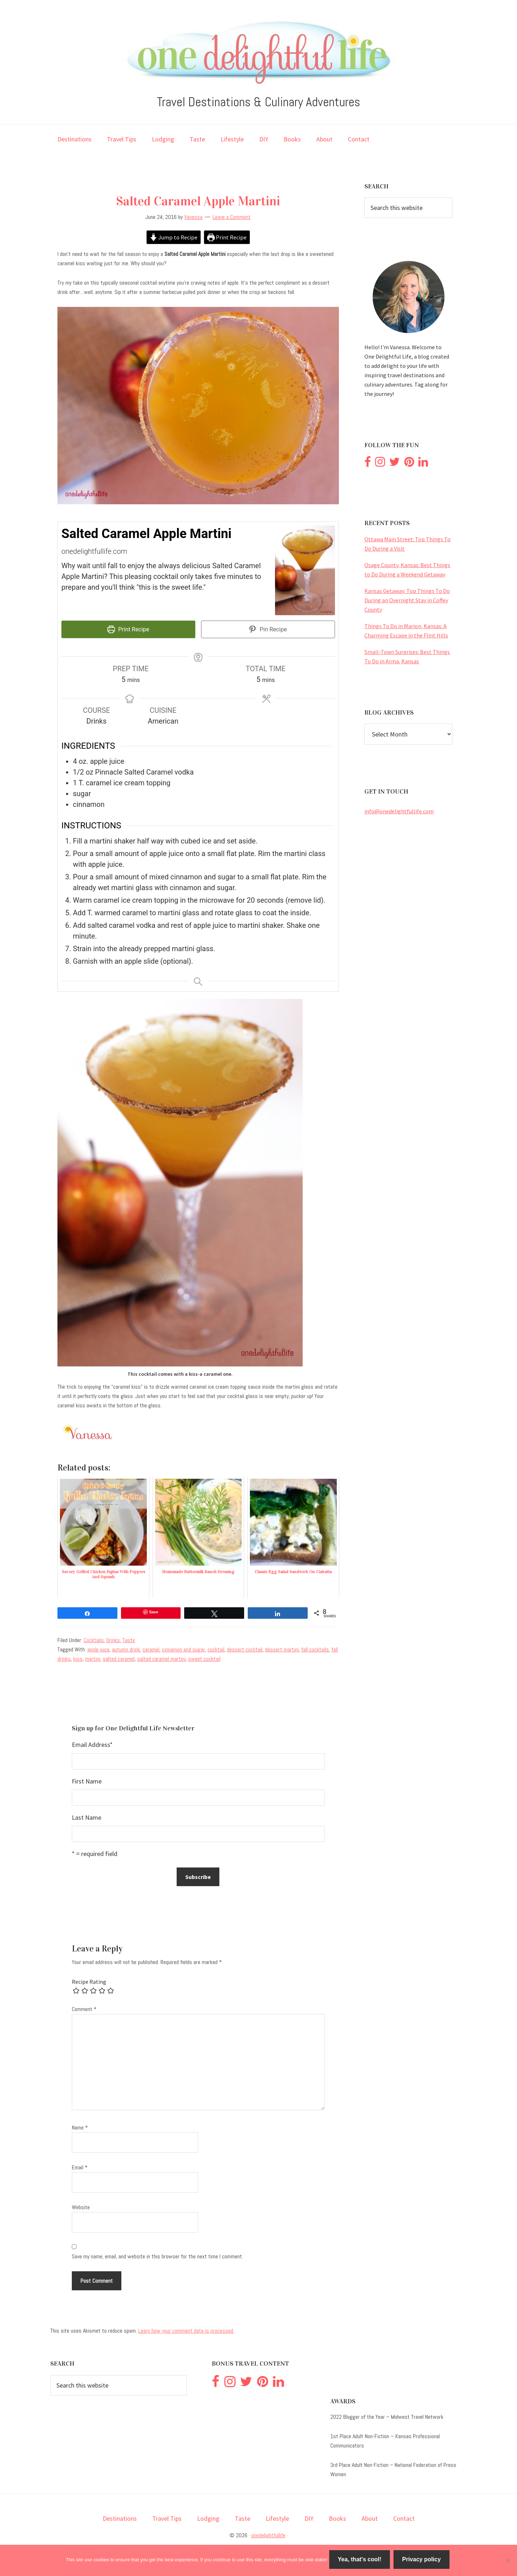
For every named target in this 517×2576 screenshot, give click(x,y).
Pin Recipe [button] (268, 631)
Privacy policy (423, 2561)
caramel (151, 1647)
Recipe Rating (89, 1979)
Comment (84, 2007)
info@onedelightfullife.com (399, 811)
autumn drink (126, 1647)
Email (80, 2165)
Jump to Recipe (172, 238)
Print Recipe (229, 238)
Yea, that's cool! (361, 2561)
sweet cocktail (204, 1657)
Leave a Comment (232, 217)
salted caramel (119, 1657)
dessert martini (282, 1647)
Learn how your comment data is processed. (186, 2329)
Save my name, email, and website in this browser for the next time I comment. (157, 2254)
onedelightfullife (268, 2533)
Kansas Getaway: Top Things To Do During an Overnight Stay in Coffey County (407, 600)
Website (81, 2205)
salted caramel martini (161, 1657)
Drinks (113, 1638)
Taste (128, 1638)
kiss (78, 1657)
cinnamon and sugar (183, 1647)
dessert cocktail (244, 1647)
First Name (87, 1779)
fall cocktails (315, 1647)
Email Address (92, 1743)
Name (80, 2125)
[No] (508, 2561)
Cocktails (94, 1638)
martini (92, 1657)
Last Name (86, 1815)
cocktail (216, 1647)
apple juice (98, 1647)
